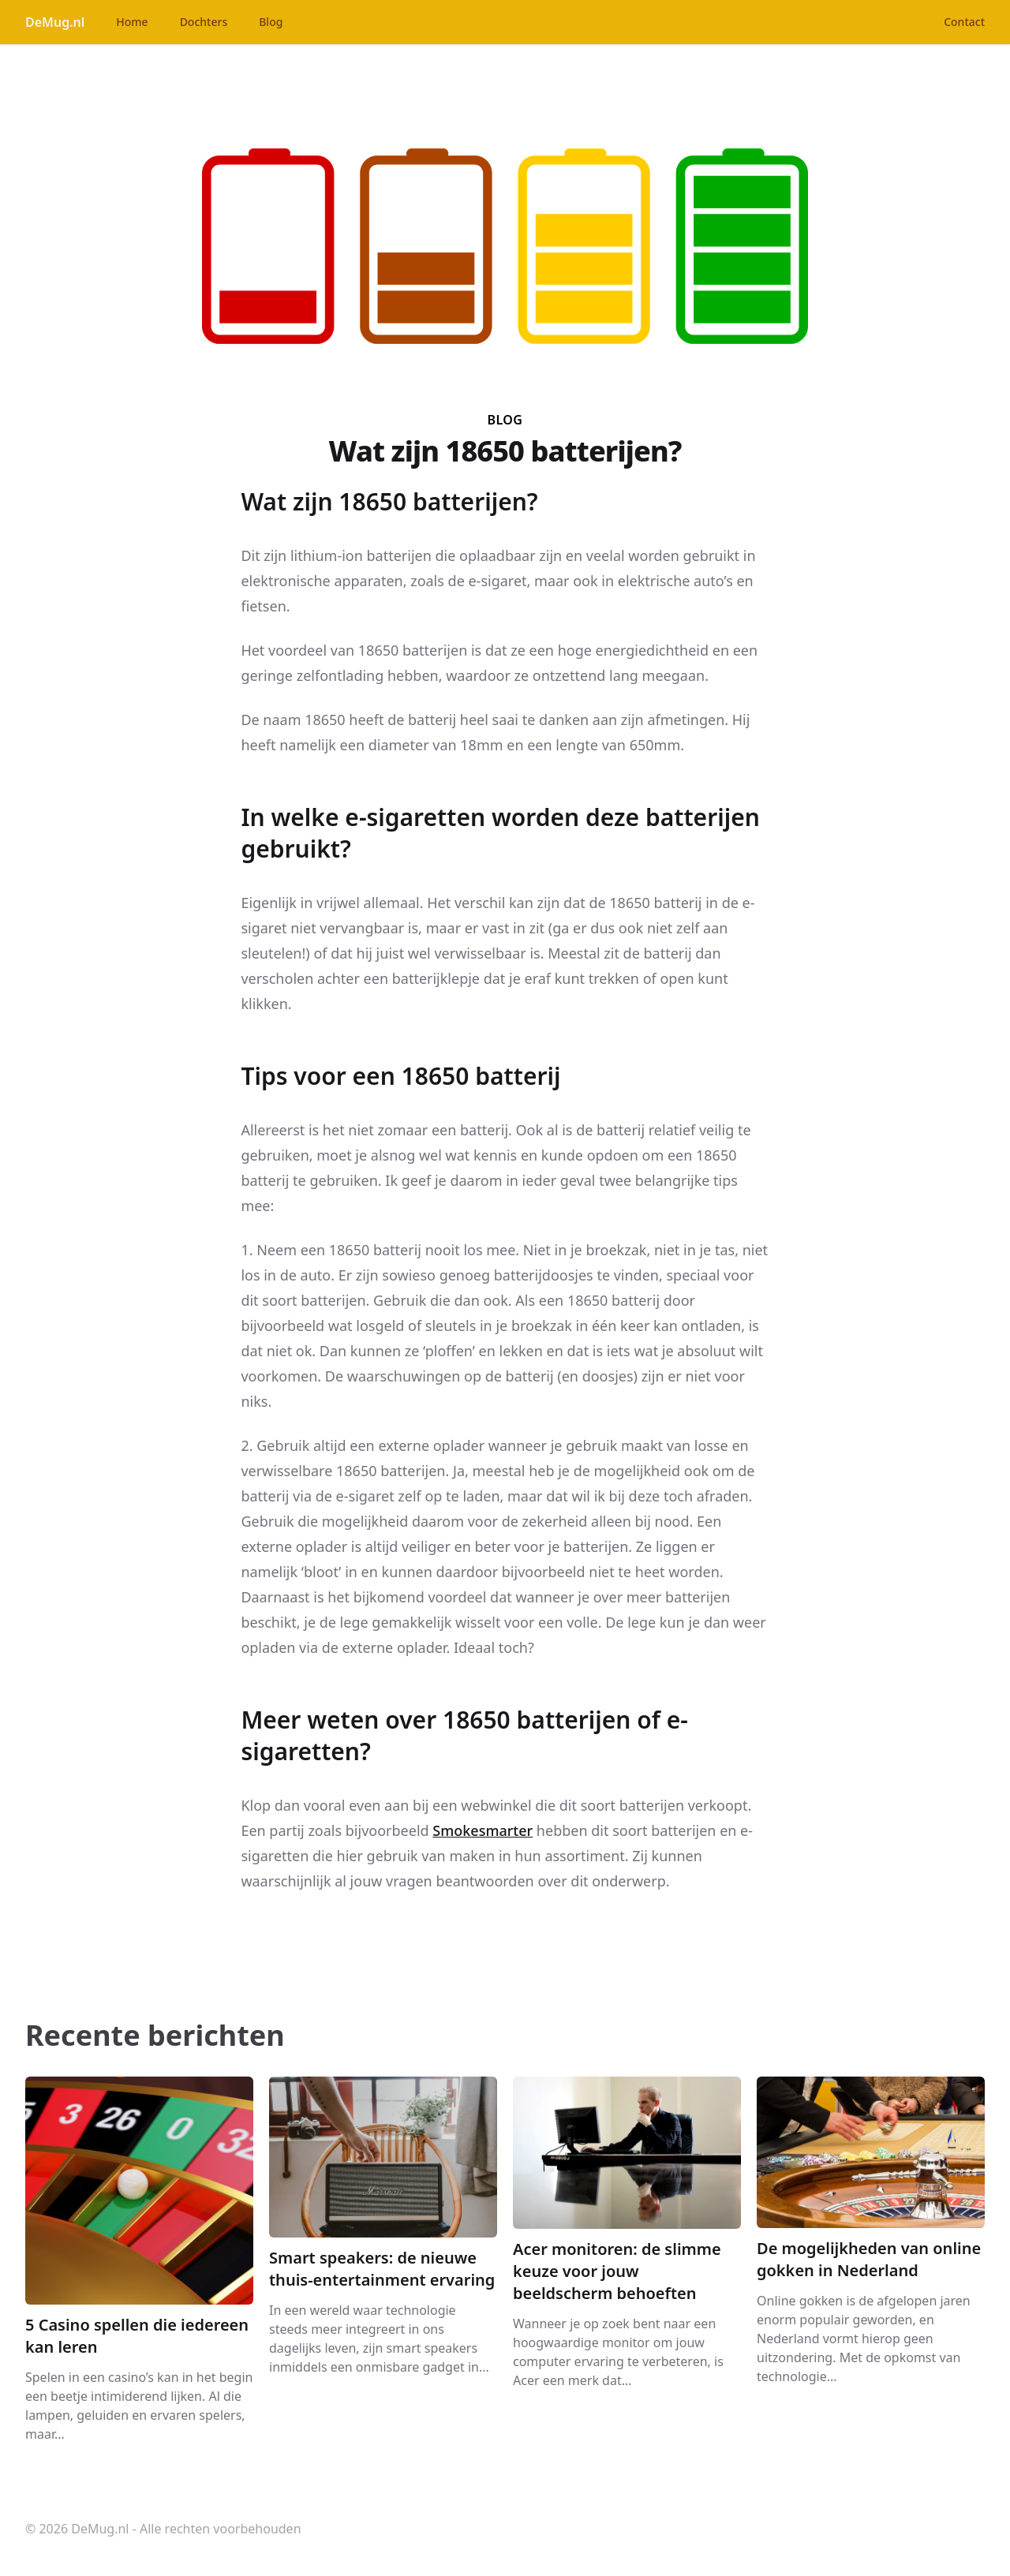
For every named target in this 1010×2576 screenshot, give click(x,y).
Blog (270, 21)
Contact (964, 21)
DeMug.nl (54, 22)
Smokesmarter (482, 1830)
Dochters (204, 21)
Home (132, 21)
